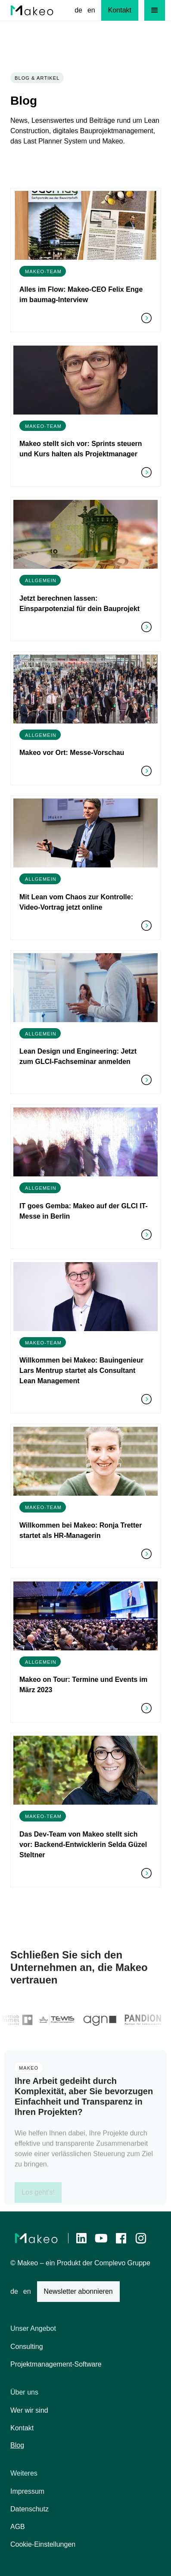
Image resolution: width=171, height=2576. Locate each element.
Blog (17, 2445)
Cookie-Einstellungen (42, 2544)
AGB (17, 2526)
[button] (154, 10)
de (78, 10)
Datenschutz (29, 2509)
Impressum (27, 2491)
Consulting (26, 2346)
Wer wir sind (29, 2410)
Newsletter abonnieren (78, 2291)
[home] (32, 10)
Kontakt (22, 2428)
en (91, 10)
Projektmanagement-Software (56, 2364)
